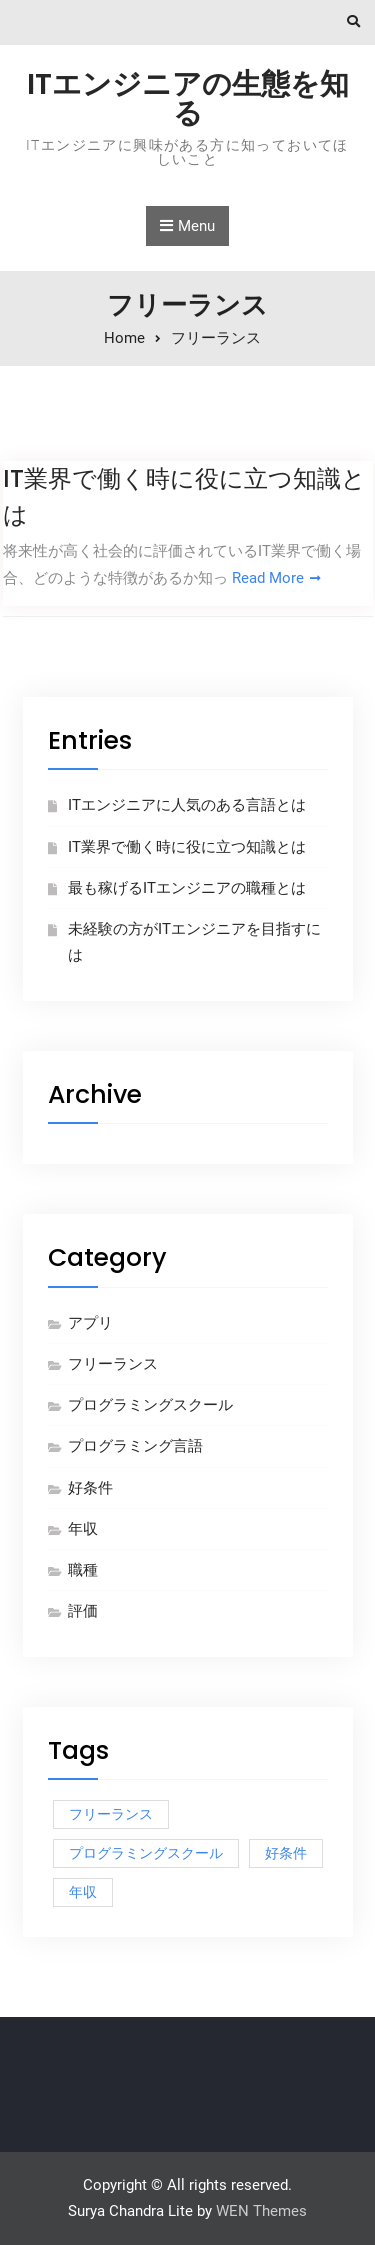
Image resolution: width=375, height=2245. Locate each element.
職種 (83, 1570)
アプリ (90, 1323)
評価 (83, 1611)
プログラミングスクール (150, 1405)
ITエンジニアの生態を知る (188, 98)
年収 (83, 1529)
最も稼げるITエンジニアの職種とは (187, 888)
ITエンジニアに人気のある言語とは (187, 805)
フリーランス (113, 1364)
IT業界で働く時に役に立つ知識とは (187, 847)
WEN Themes (261, 2211)
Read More (268, 578)
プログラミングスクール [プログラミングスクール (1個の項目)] (146, 1853)
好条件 (90, 1488)
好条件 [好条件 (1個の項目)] (286, 1853)
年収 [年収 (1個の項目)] (83, 1892)
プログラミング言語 (135, 1446)
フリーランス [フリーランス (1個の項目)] (111, 1814)
